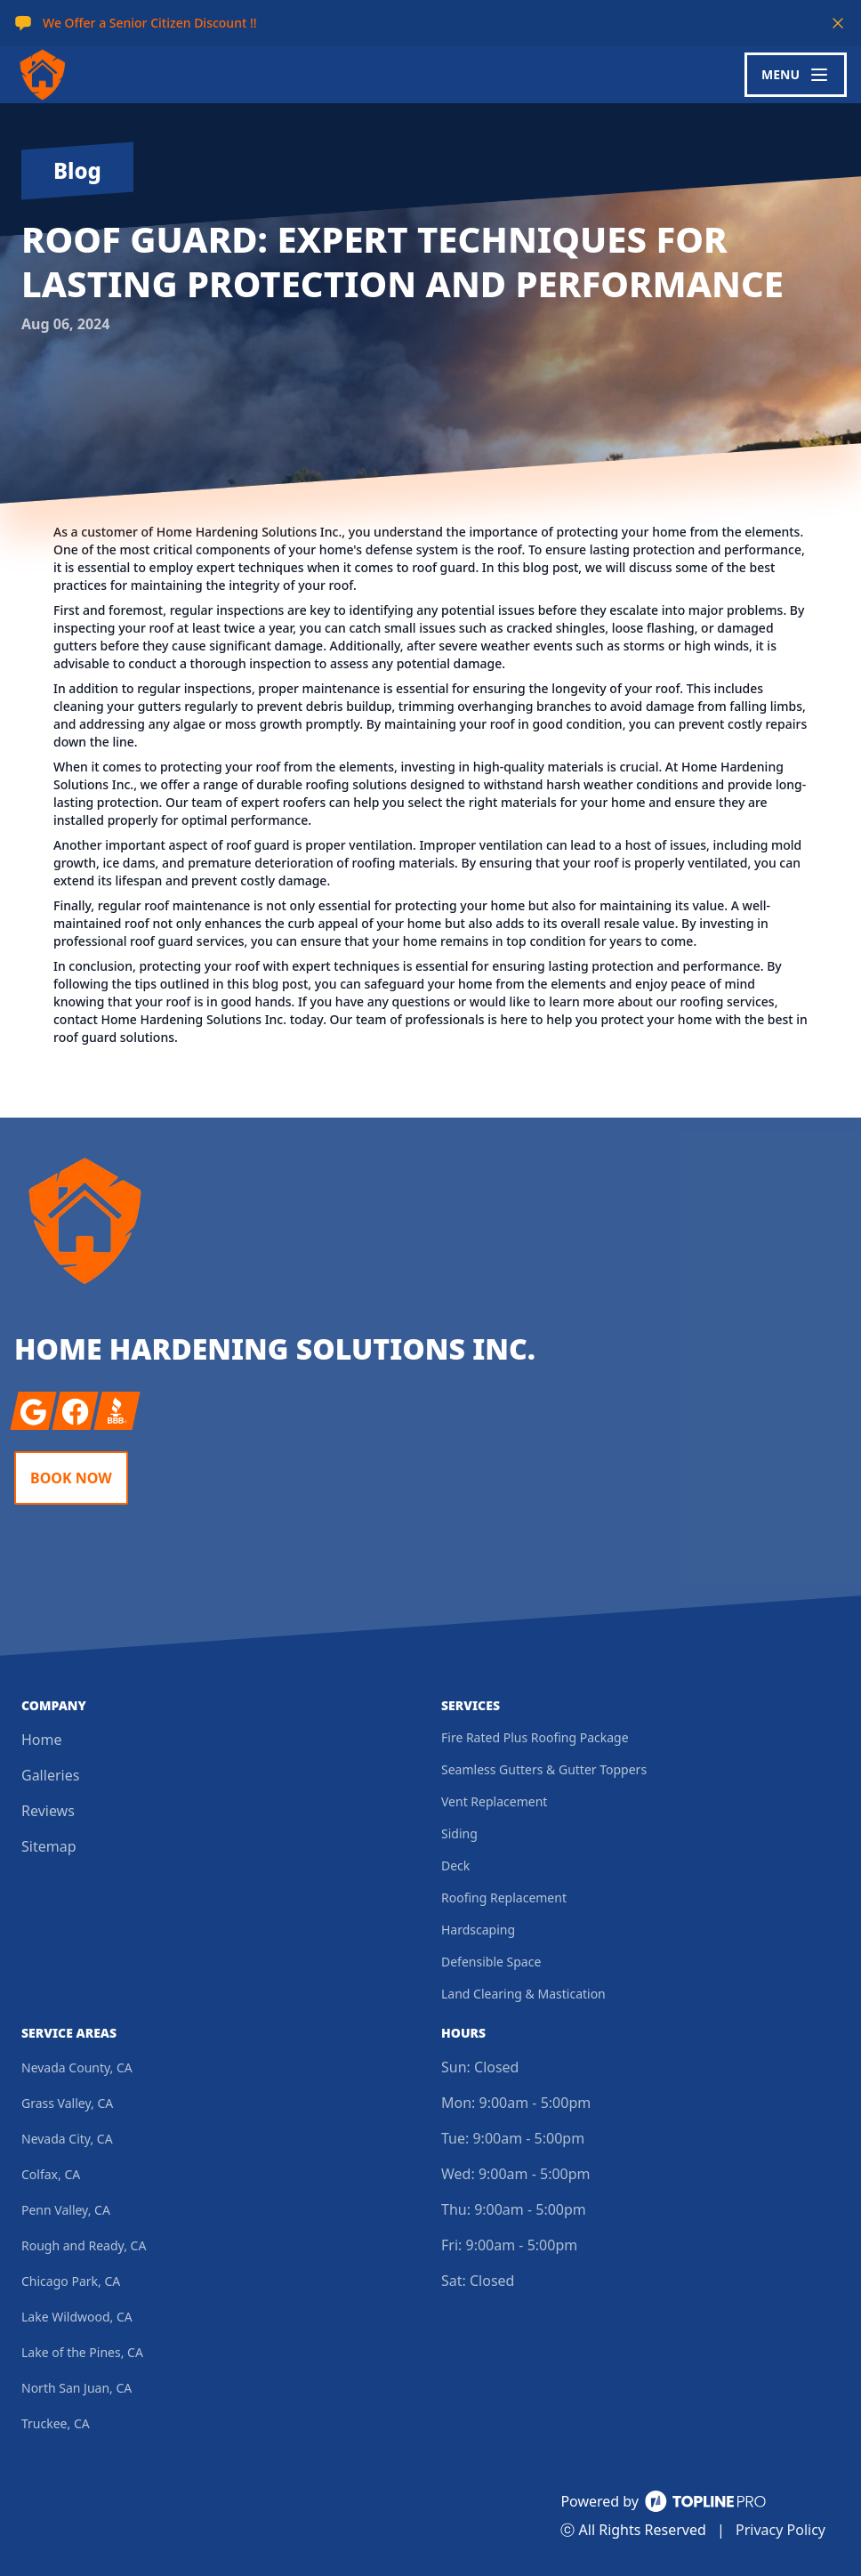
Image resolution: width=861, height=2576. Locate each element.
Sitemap (48, 1846)
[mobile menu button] (795, 74)
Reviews (48, 1811)
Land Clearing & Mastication (523, 1993)
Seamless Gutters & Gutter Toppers (544, 1769)
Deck (455, 1865)
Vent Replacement (494, 1801)
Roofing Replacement (504, 1897)
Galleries (50, 1775)
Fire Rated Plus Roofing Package (535, 1737)
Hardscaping (478, 1929)
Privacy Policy (780, 2530)
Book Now (71, 1478)
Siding (459, 1833)
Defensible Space (491, 1961)
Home (41, 1739)
